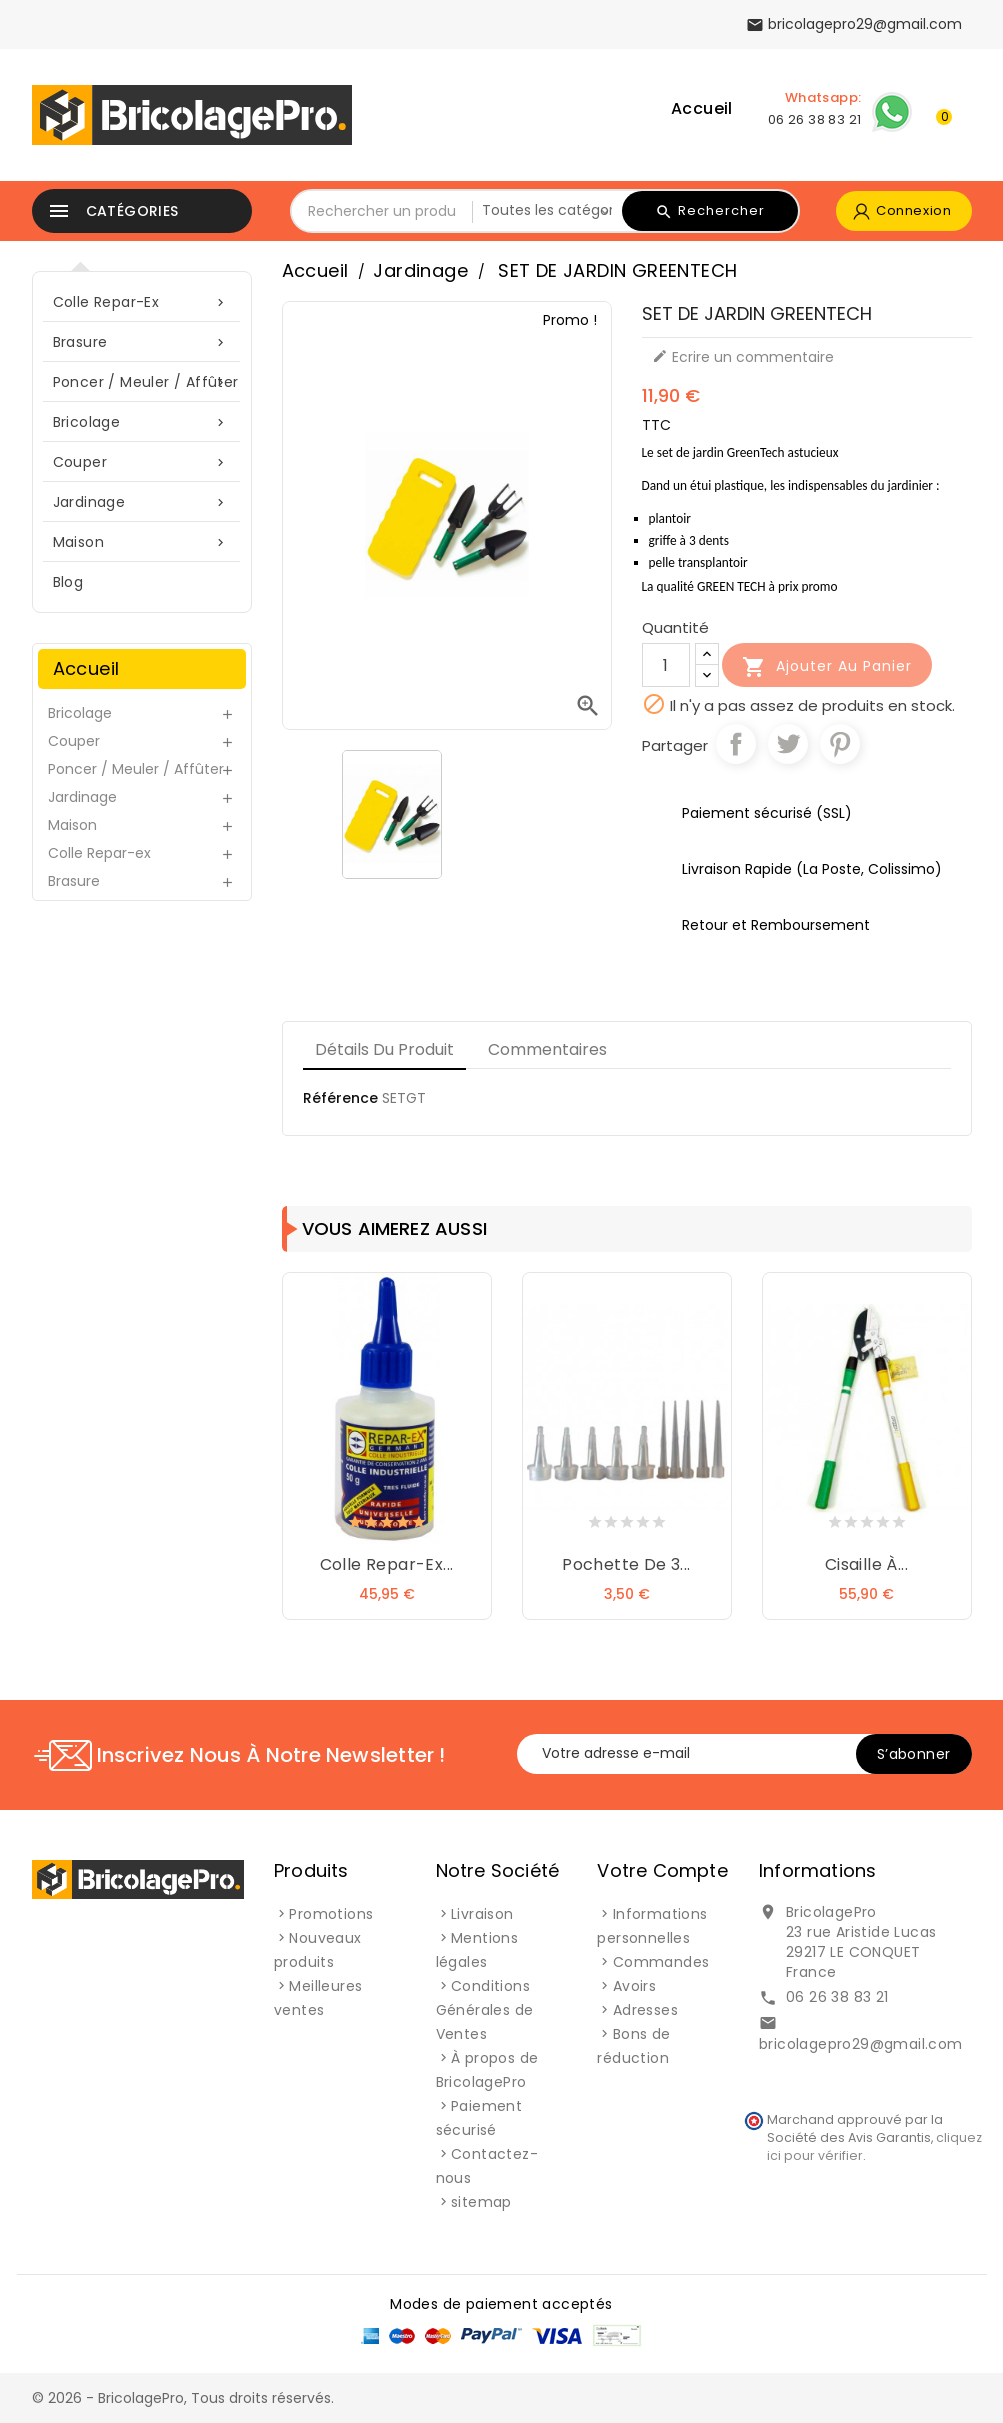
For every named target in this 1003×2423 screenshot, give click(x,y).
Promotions (331, 1914)
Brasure (142, 342)
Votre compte (662, 1870)
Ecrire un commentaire (743, 357)
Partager (736, 744)
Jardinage (142, 502)
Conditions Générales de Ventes (485, 2010)
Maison (142, 542)
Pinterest (840, 744)
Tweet (788, 744)
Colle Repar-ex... (387, 1564)
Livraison (482, 1914)
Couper (142, 462)
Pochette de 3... (626, 1564)
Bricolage (142, 422)
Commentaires (547, 1049)
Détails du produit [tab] (384, 1049)
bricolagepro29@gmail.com (861, 2044)
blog (68, 582)
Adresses (645, 2010)
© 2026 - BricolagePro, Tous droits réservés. (183, 2398)
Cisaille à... (866, 1564)
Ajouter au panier (827, 667)
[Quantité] (666, 665)
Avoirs (634, 1986)
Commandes (661, 1962)
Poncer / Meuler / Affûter (146, 382)
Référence (340, 1098)
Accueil (702, 108)
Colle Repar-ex (142, 302)
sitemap (481, 2202)
